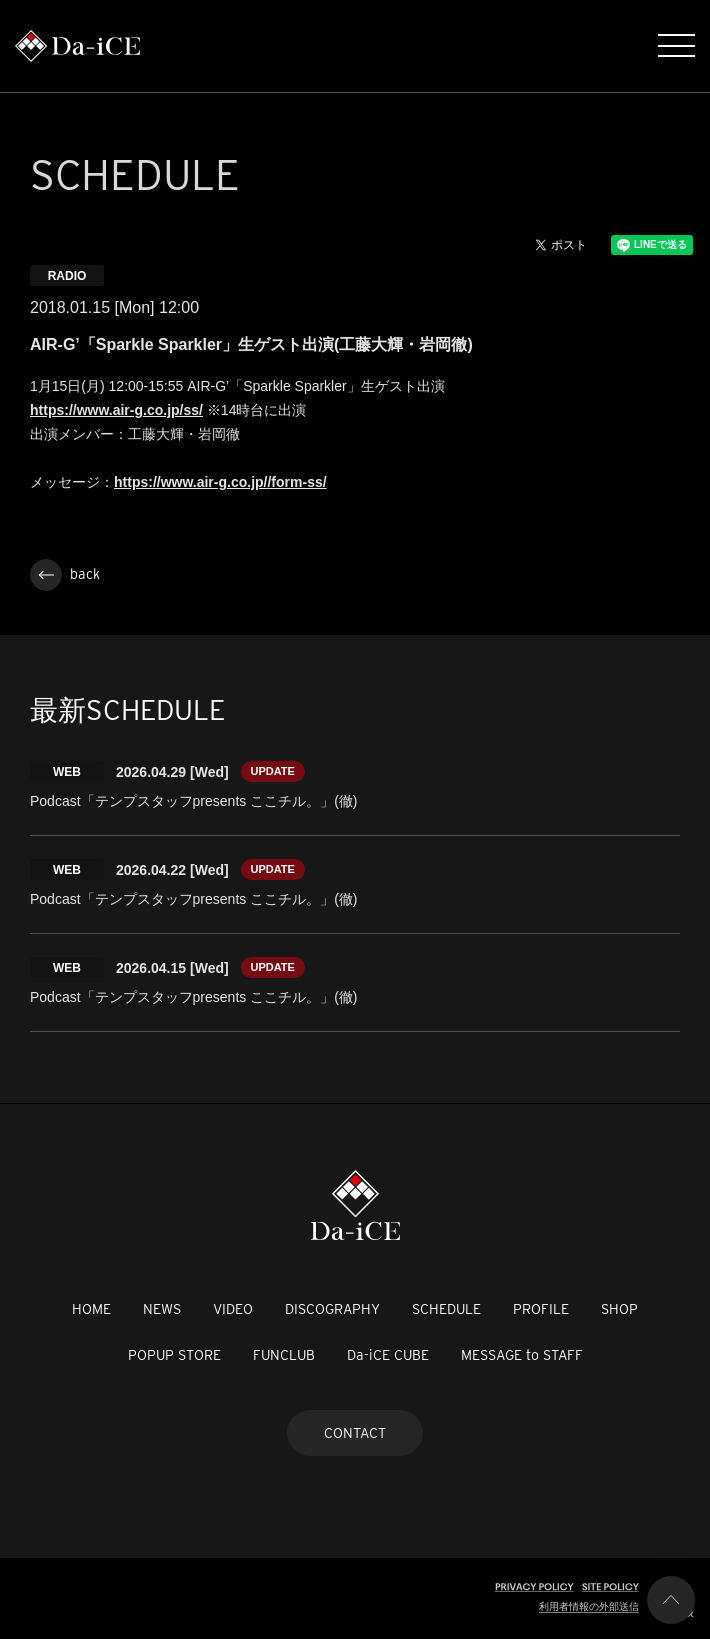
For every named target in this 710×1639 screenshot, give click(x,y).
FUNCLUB (284, 1355)
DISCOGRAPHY (332, 1309)
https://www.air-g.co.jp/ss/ (116, 410)
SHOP (619, 1309)
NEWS (162, 1309)
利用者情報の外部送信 (589, 1606)
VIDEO (233, 1309)
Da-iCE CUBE (388, 1355)
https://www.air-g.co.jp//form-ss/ (220, 482)
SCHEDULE (446, 1309)
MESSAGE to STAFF (522, 1355)
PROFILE (541, 1309)
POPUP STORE (174, 1355)
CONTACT (355, 1433)
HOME (91, 1309)
